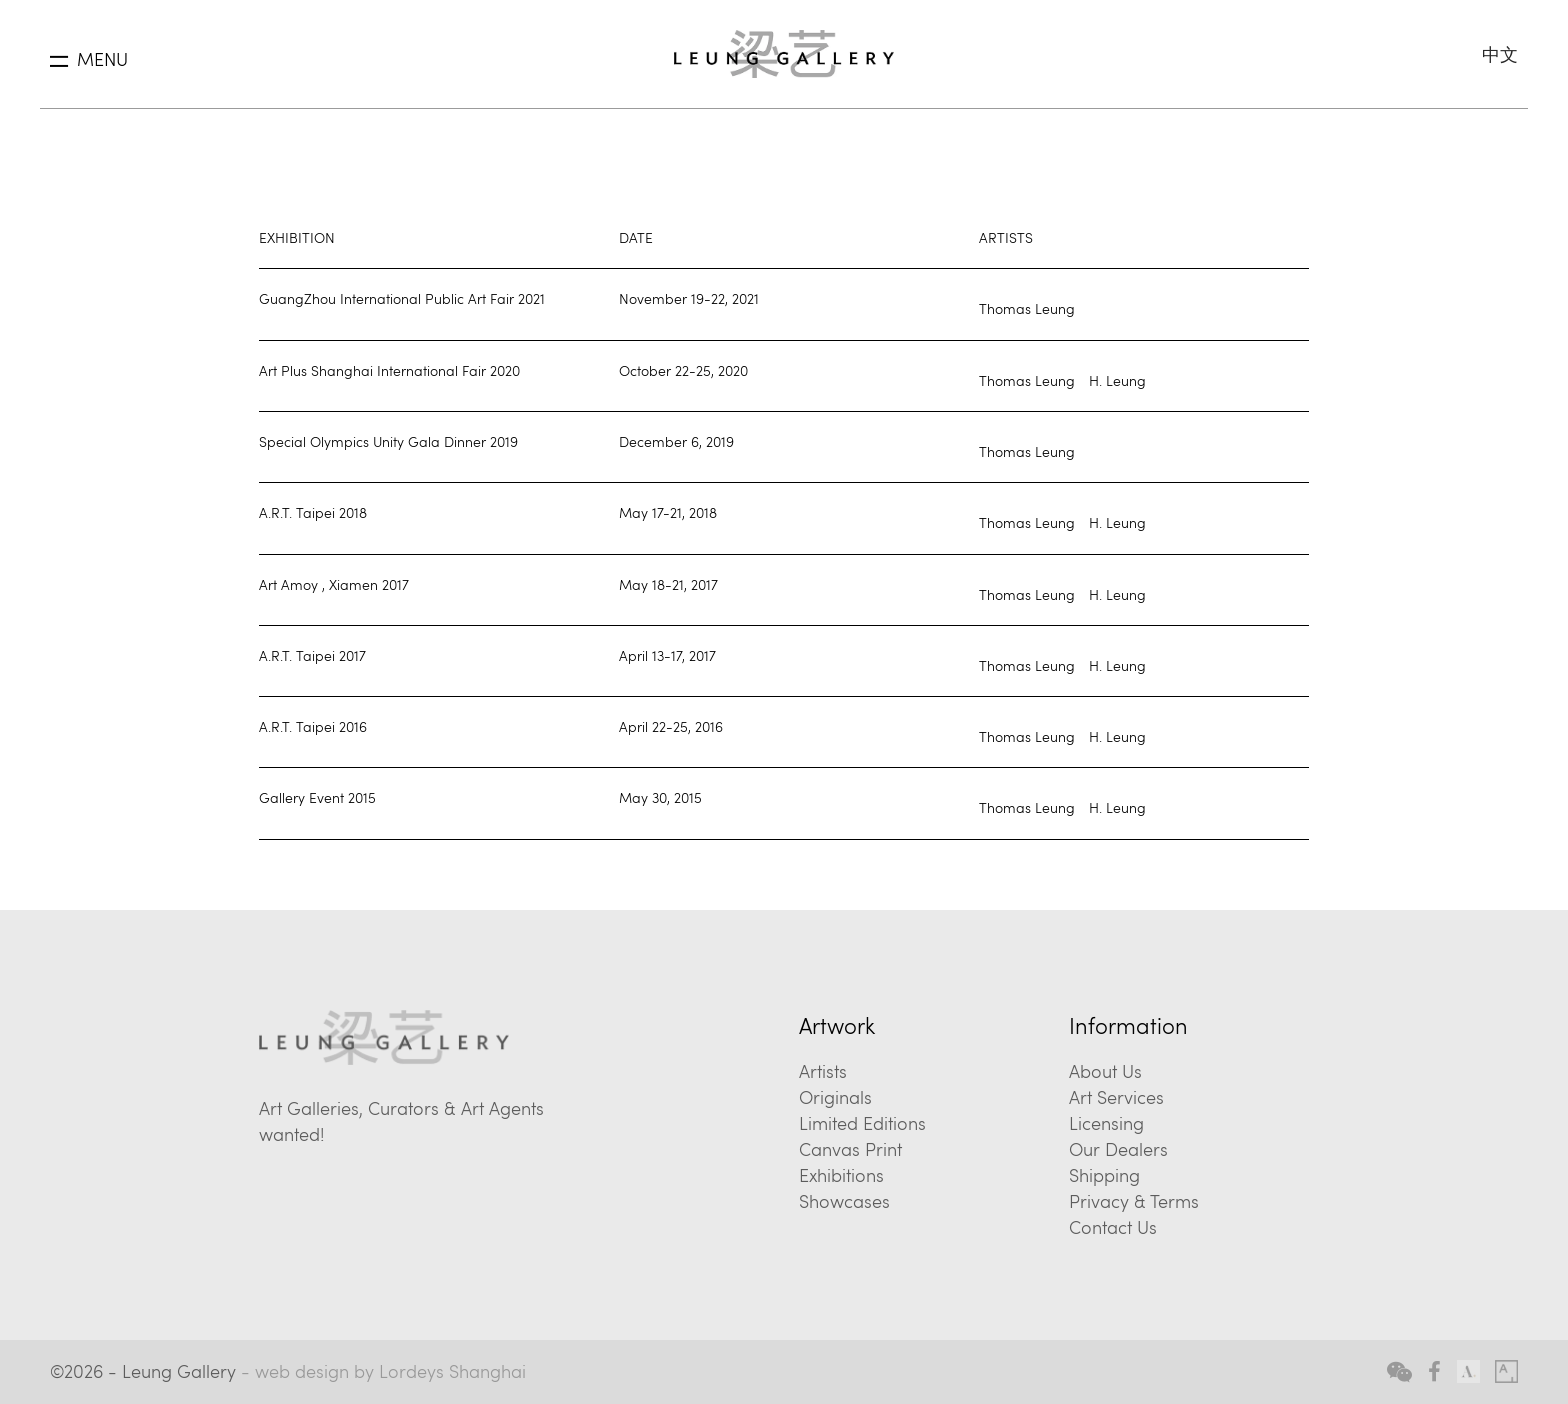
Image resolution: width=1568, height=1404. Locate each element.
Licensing (1106, 1123)
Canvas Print (850, 1149)
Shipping (1104, 1175)
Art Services (1116, 1097)
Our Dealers (1118, 1149)
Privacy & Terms (1134, 1201)
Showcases (844, 1201)
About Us (1105, 1071)
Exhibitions (841, 1175)
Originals (835, 1097)
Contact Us (1113, 1227)
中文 (1500, 54)
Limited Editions (862, 1123)
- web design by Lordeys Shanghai (383, 1371)
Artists (823, 1071)
